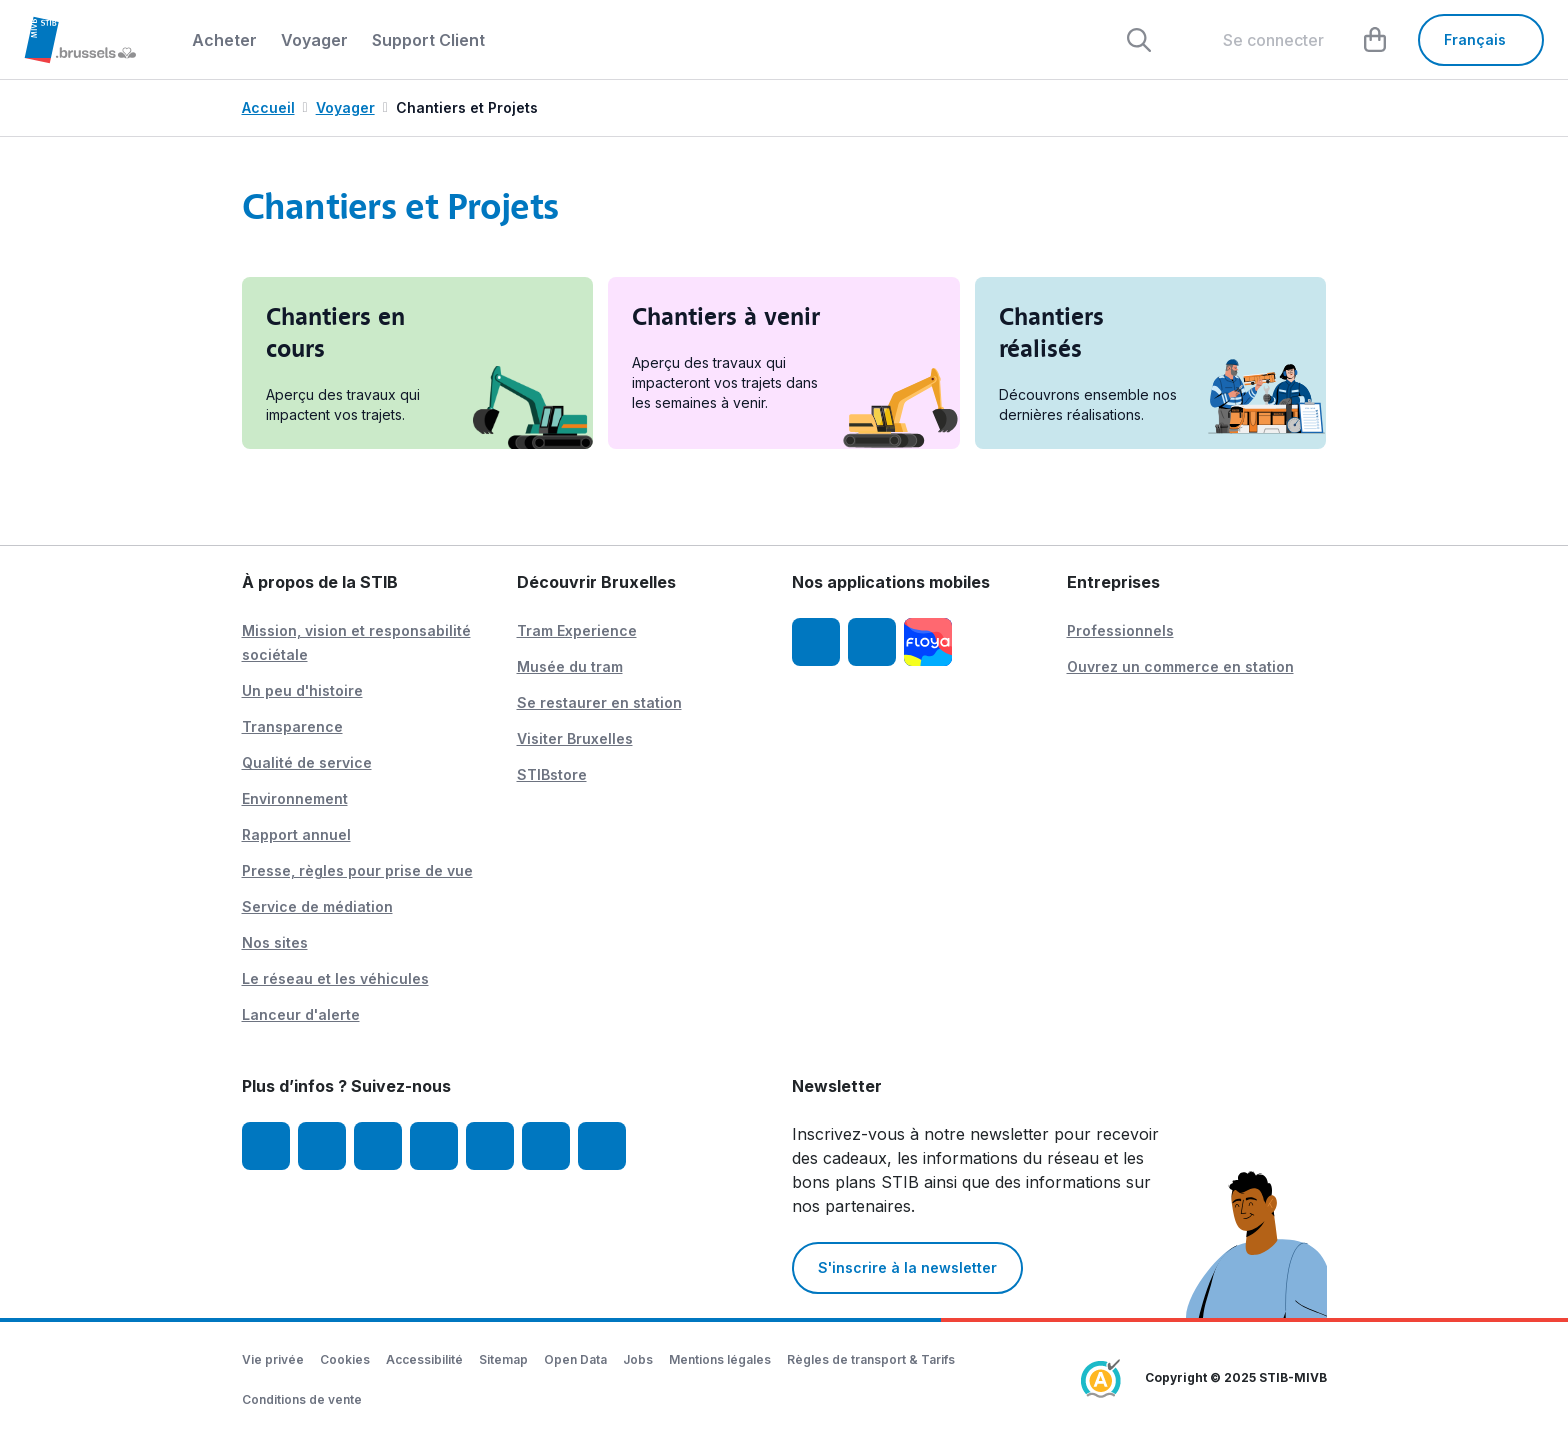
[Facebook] (266, 1146)
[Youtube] (378, 1146)
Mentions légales (720, 1359)
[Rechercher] (1139, 40)
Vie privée (273, 1359)
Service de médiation (317, 906)
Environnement (295, 798)
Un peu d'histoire (302, 690)
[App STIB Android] (872, 642)
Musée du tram (570, 666)
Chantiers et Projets (467, 107)
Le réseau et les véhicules (335, 978)
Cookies (345, 1359)
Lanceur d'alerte (301, 1014)
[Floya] (928, 642)
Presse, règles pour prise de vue (357, 870)
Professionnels (1120, 630)
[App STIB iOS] (816, 642)
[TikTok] (490, 1146)
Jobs (638, 1359)
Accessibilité (424, 1359)
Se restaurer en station (599, 702)
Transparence (292, 726)
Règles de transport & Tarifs (871, 1359)
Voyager (314, 40)
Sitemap (503, 1359)
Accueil (268, 107)
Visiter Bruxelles (575, 738)
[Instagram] (322, 1146)
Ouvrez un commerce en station (1180, 666)
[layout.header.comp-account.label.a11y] (1257, 40)
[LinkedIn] (434, 1146)
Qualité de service (307, 762)
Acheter (224, 40)
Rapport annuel (296, 834)
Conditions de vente (302, 1399)
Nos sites (275, 942)
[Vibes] (546, 1146)
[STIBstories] (602, 1146)
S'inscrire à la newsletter (907, 1267)
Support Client (428, 40)
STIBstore (552, 774)
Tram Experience (577, 630)
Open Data (575, 1359)
